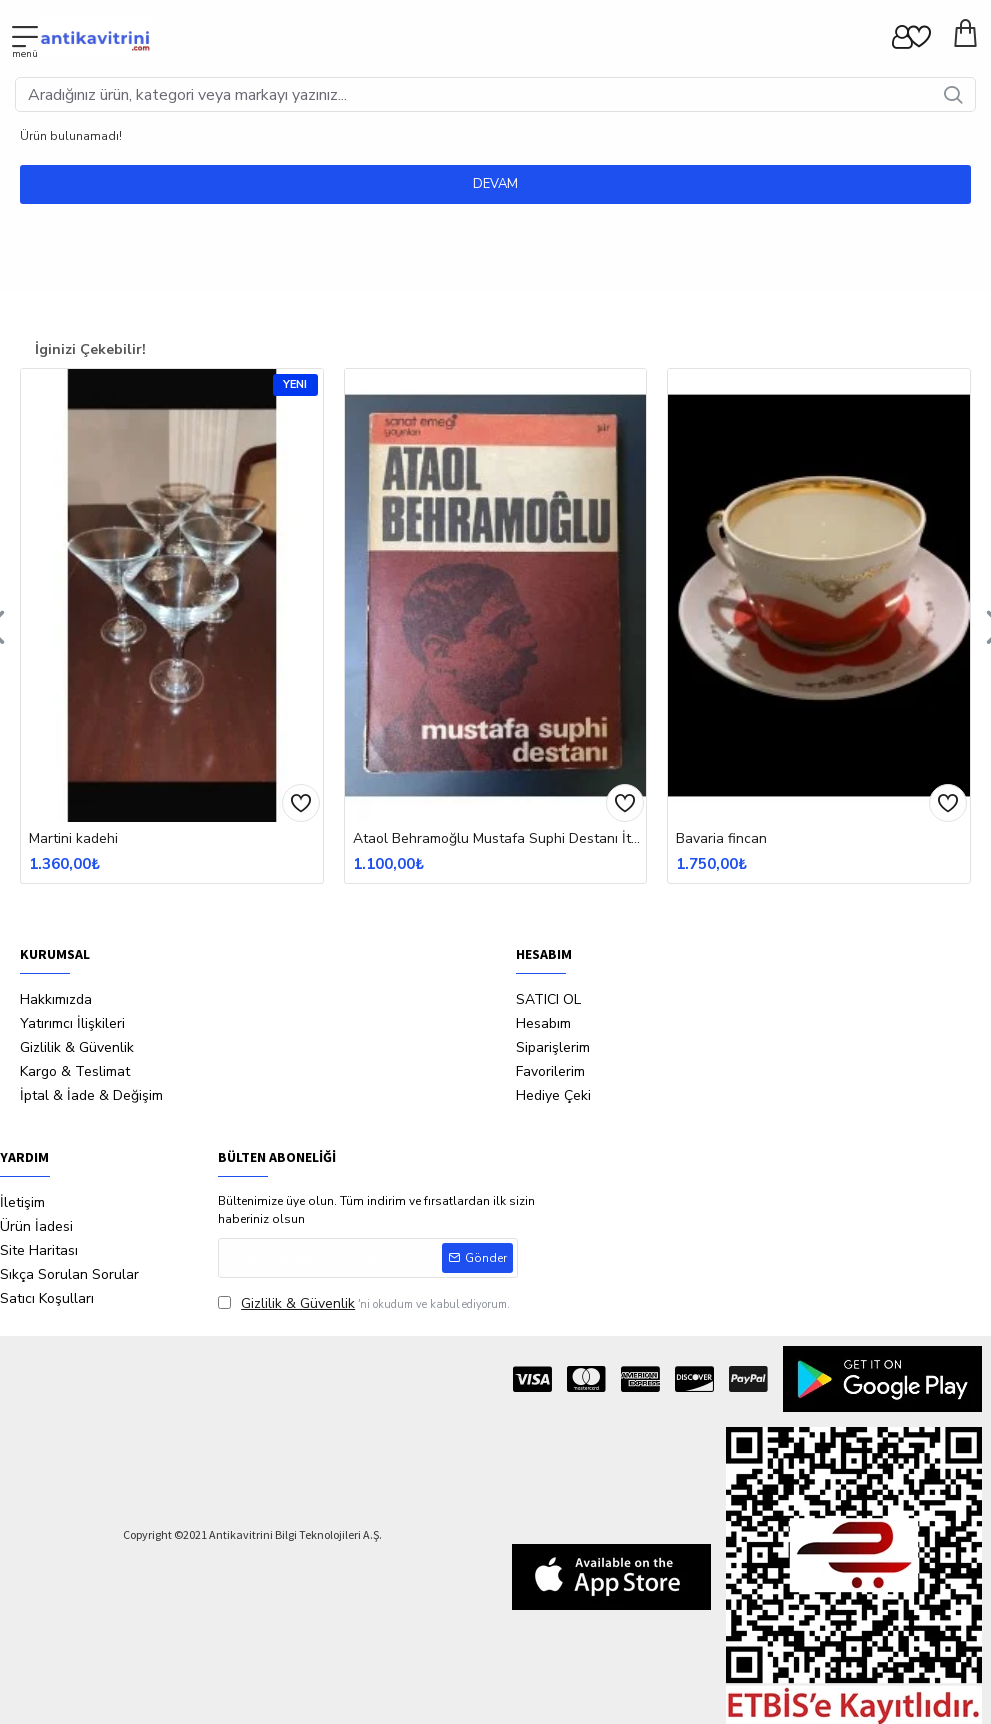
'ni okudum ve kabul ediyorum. (364, 1303)
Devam (495, 184)
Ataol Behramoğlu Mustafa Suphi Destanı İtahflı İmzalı (500, 839)
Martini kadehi (73, 839)
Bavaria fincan (721, 839)
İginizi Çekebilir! (90, 349)
